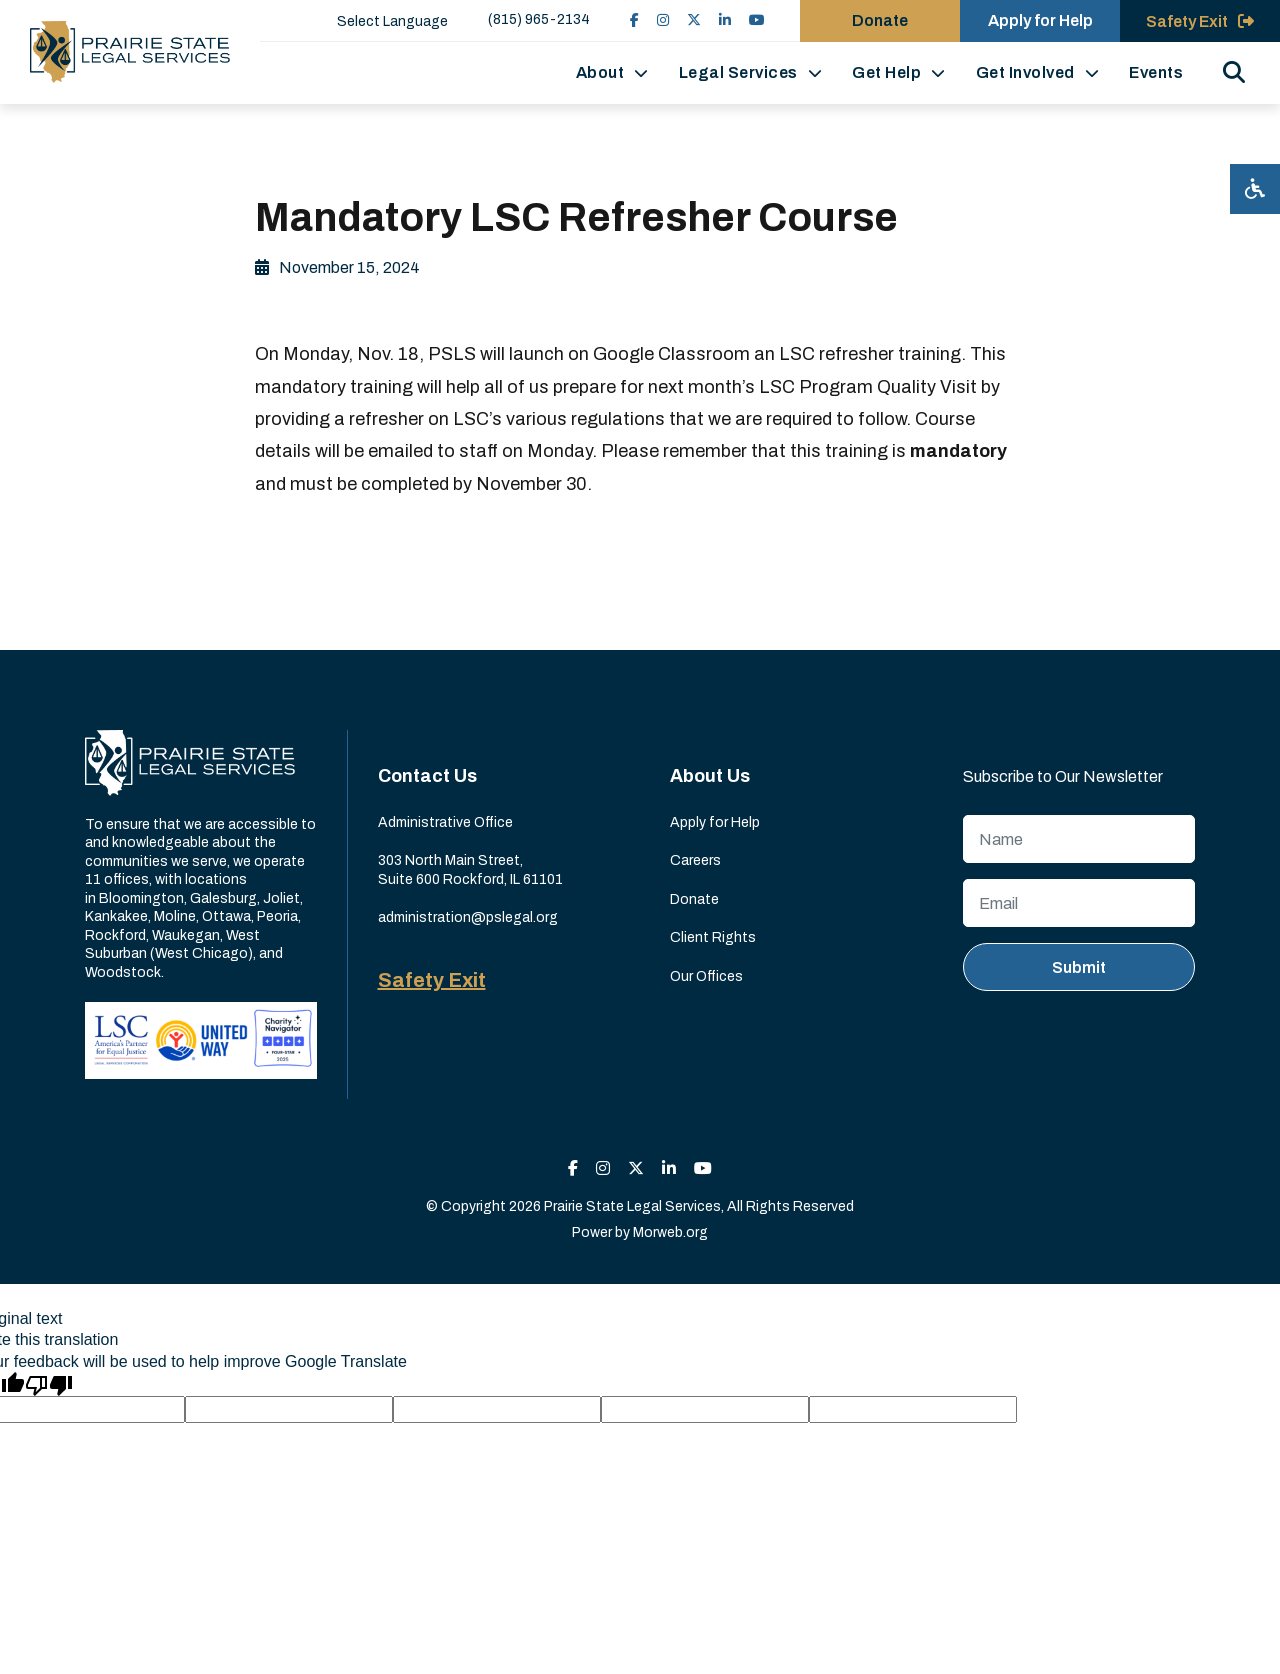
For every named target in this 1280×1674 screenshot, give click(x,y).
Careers (695, 860)
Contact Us (427, 776)
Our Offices (706, 976)
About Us (710, 776)
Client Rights (713, 937)
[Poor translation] (49, 1384)
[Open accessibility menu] (1255, 189)
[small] (634, 20)
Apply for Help (715, 822)
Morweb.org (670, 1232)
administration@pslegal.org (468, 917)
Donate (694, 899)
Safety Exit (432, 980)
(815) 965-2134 (539, 19)
